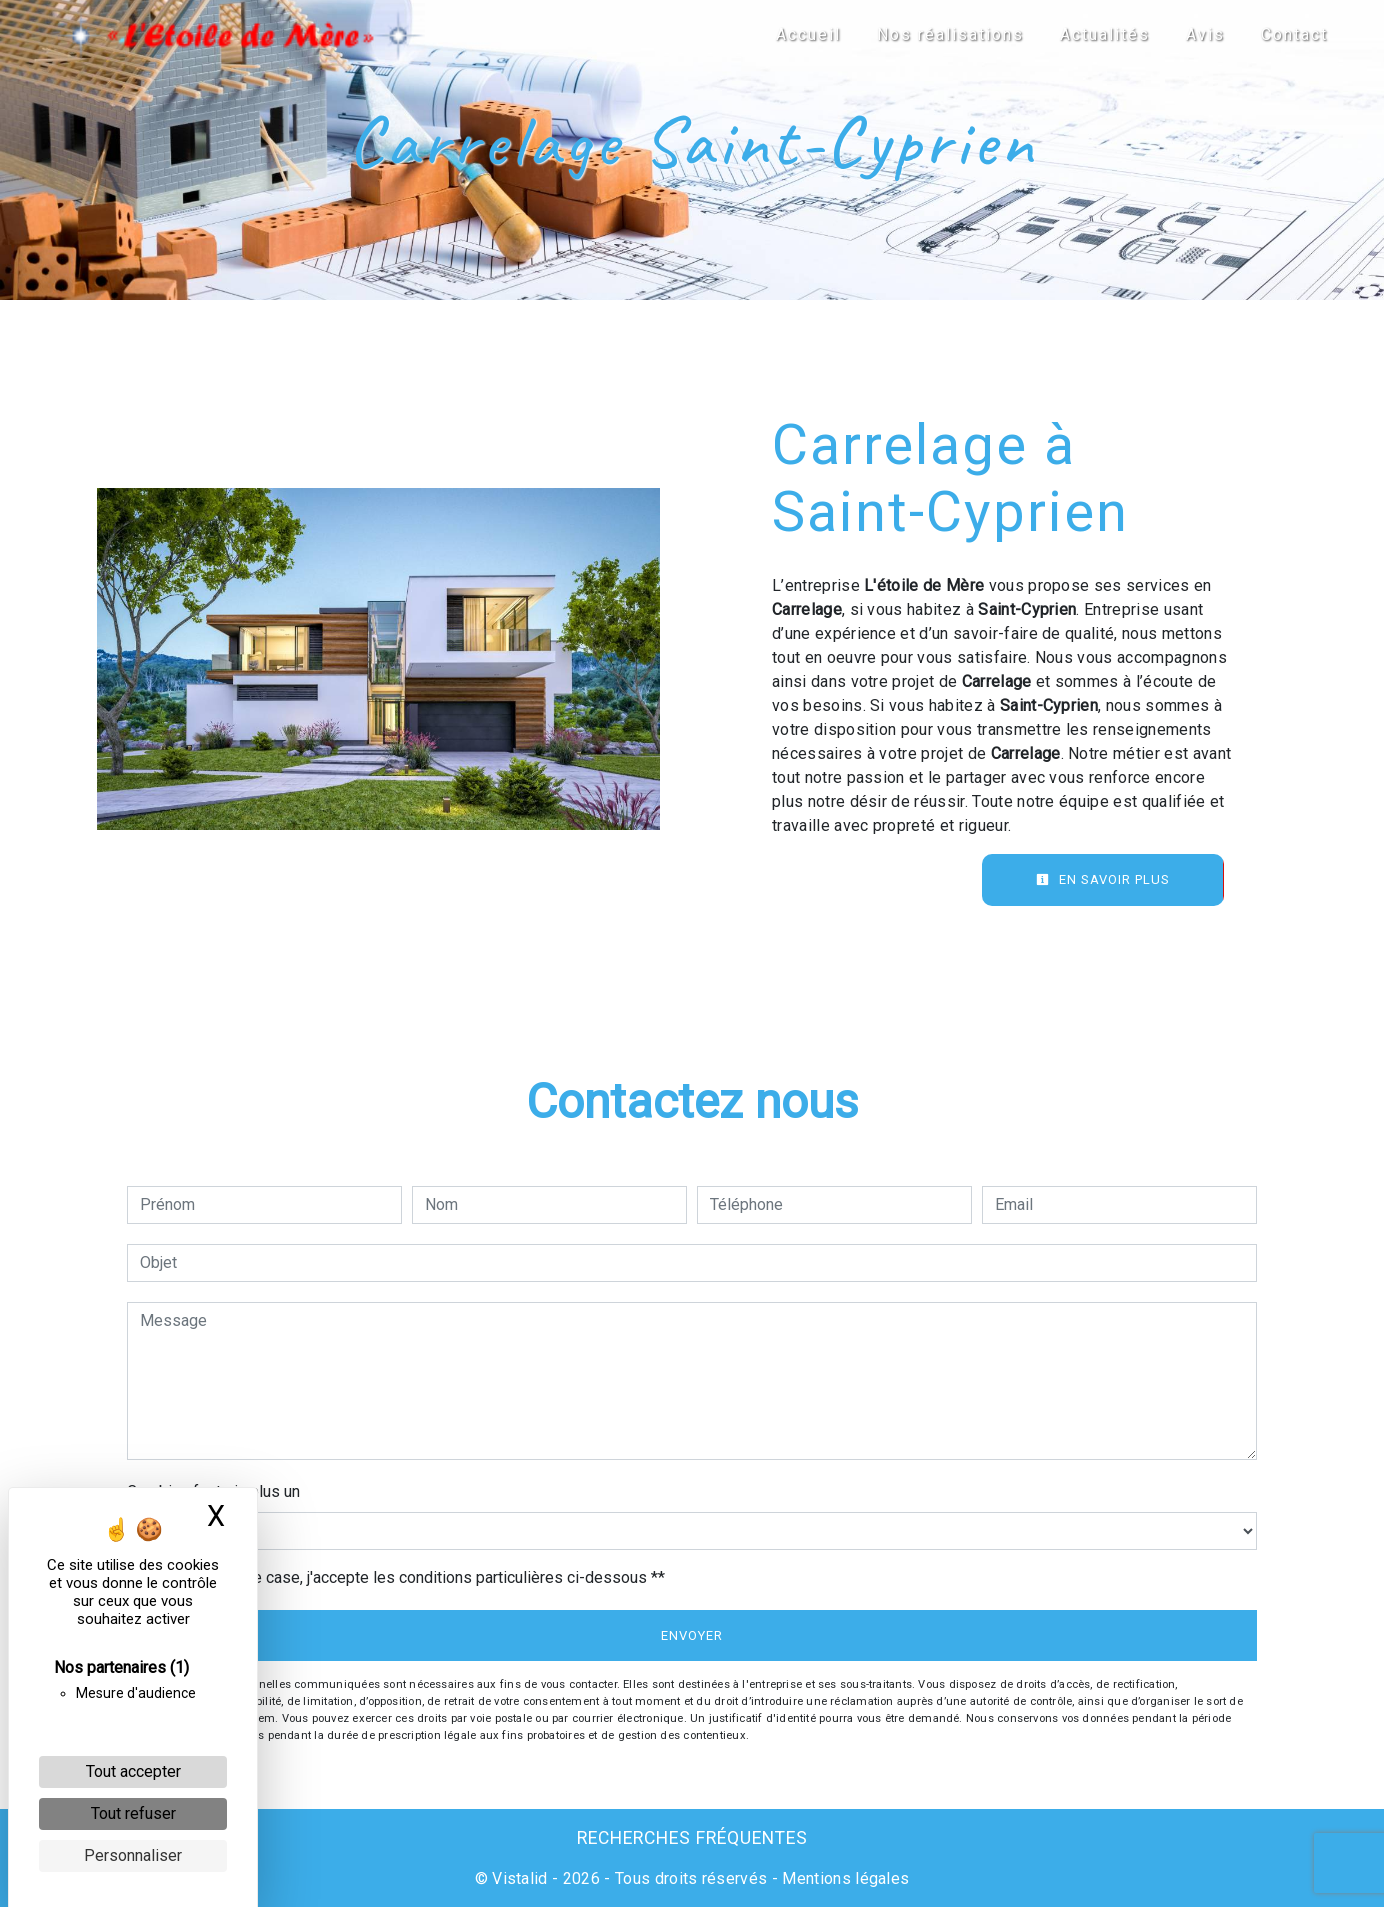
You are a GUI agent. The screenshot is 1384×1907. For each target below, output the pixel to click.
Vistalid (520, 1878)
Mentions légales (843, 1878)
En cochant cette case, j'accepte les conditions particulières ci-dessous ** (406, 1577)
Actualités (1093, 34)
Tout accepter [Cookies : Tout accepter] (133, 1771)
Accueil (796, 34)
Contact (1282, 34)
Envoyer (692, 1635)
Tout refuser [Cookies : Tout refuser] (133, 1813)
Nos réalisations (938, 34)
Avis (1193, 34)
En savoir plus (1103, 879)
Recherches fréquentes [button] (692, 1838)
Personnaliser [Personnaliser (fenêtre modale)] (133, 1855)
